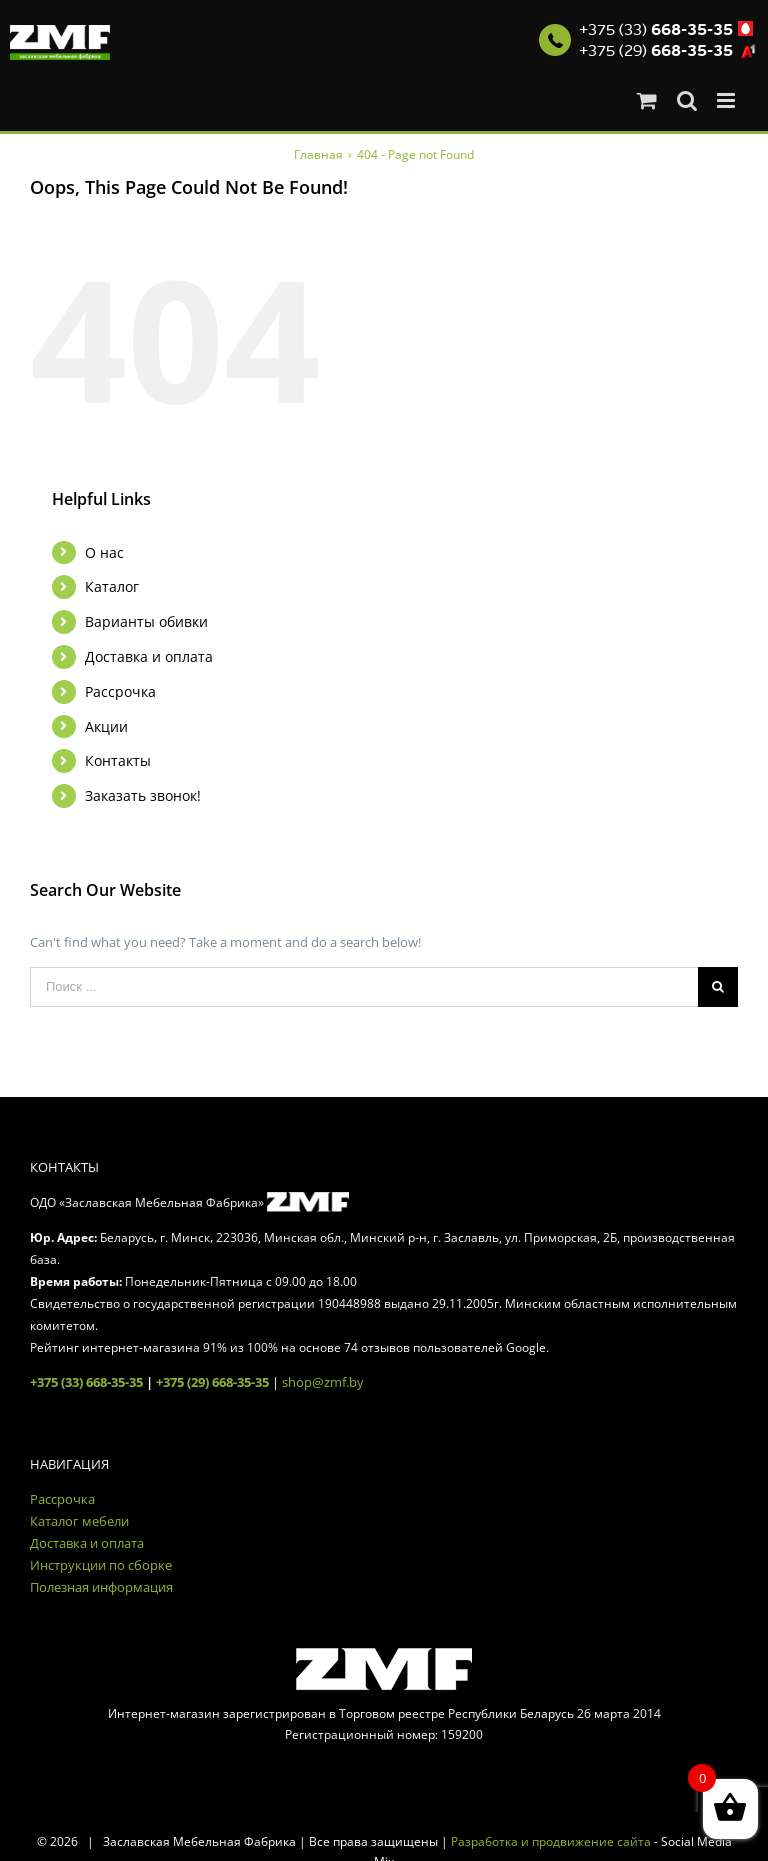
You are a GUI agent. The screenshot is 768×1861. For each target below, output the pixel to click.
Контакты (118, 760)
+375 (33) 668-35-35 (86, 1382)
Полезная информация (101, 1587)
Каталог (112, 586)
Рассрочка (120, 691)
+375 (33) (656, 30)
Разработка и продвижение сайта (551, 1841)
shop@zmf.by (323, 1382)
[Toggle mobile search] (687, 100)
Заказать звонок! (143, 795)
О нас (104, 552)
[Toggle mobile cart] (647, 100)
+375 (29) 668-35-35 (212, 1382)
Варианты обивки (146, 621)
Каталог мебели (79, 1521)
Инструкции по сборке (101, 1565)
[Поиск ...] (364, 987)
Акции (106, 726)
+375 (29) (656, 51)
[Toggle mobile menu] (727, 100)
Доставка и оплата (149, 656)
